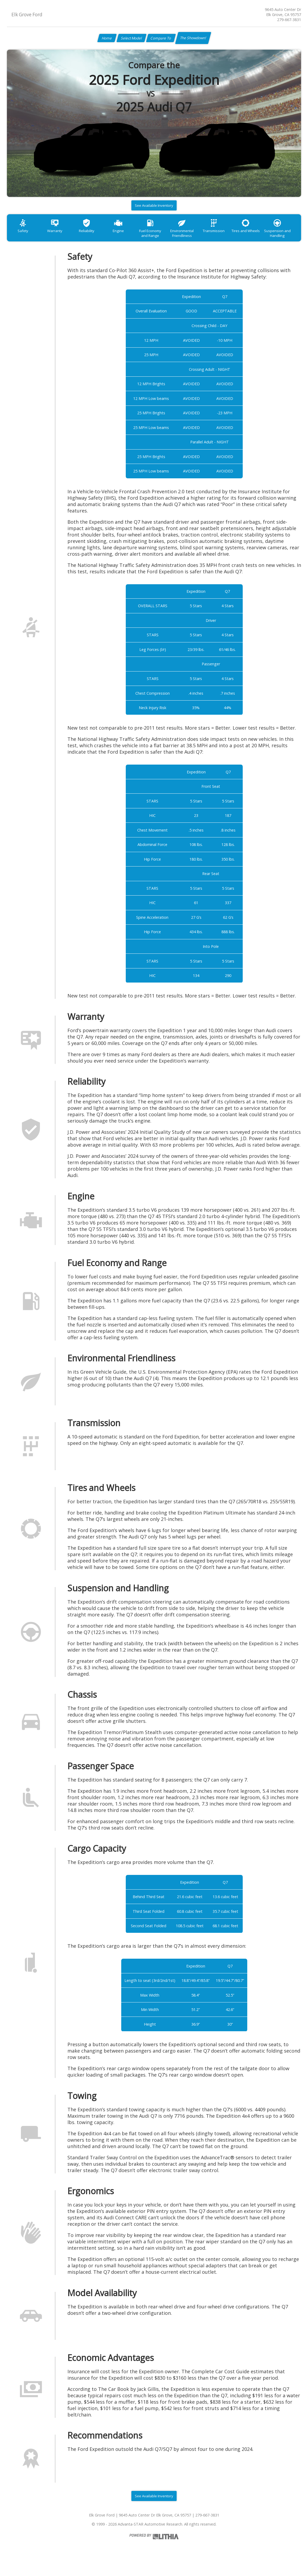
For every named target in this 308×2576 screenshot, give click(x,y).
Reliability (93, 235)
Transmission (231, 235)
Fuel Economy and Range (162, 237)
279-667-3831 (289, 19)
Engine (127, 235)
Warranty (59, 235)
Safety (24, 235)
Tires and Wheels (266, 235)
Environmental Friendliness (196, 237)
